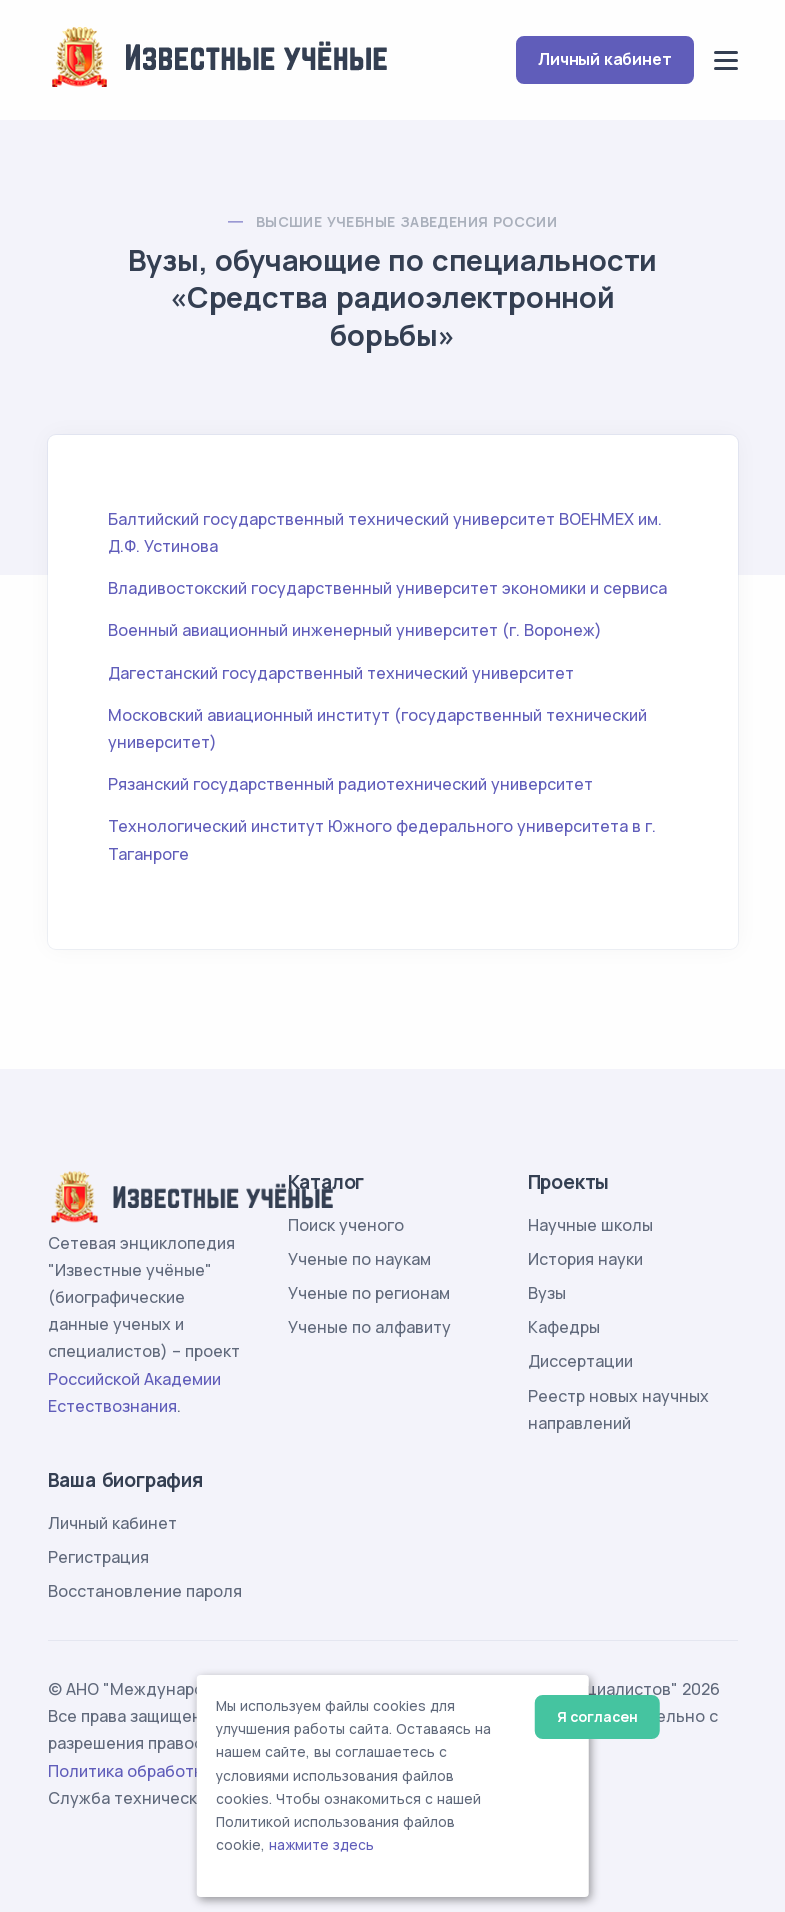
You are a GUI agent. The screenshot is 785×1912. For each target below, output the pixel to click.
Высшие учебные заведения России (406, 221)
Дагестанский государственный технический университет (341, 673)
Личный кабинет (604, 59)
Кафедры (564, 1327)
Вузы (547, 1293)
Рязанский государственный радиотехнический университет (350, 784)
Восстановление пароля (145, 1591)
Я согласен (597, 1716)
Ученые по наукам (359, 1259)
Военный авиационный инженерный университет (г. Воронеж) (355, 630)
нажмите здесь (321, 1845)
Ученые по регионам (369, 1293)
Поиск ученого (346, 1225)
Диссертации (580, 1361)
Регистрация (98, 1557)
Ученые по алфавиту (369, 1327)
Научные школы (590, 1225)
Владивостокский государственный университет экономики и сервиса (387, 588)
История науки (585, 1259)
